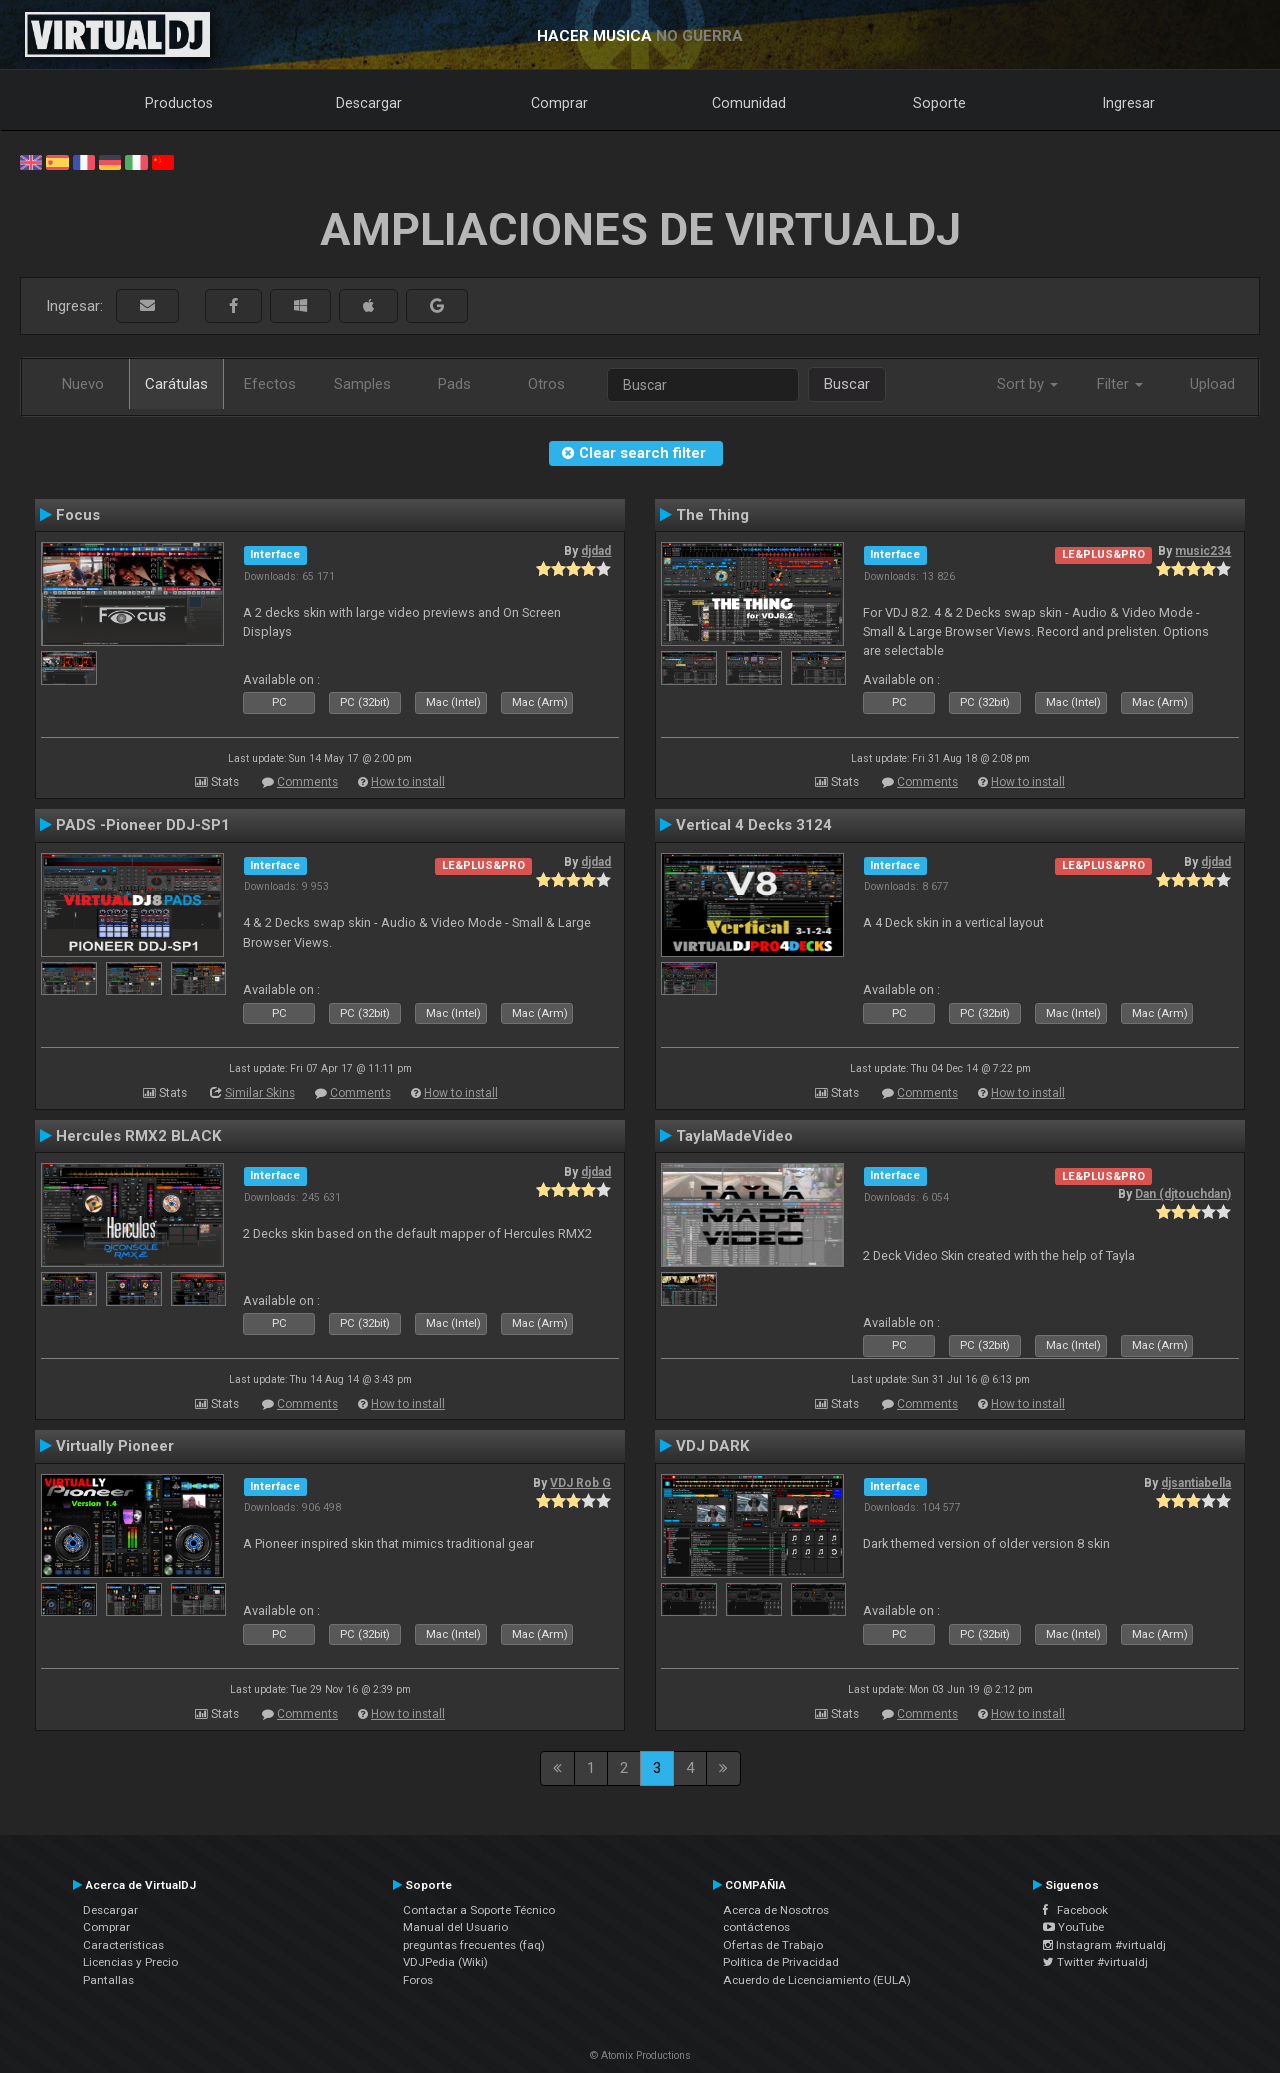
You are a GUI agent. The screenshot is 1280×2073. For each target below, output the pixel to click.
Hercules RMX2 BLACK (139, 1136)
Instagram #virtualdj (1104, 1945)
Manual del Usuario (455, 1927)
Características (123, 1945)
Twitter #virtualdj (1095, 1962)
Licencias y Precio (130, 1962)
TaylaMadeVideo (734, 1136)
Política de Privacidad (781, 1962)
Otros (546, 384)
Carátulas (176, 384)
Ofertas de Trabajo (773, 1945)
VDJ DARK (713, 1446)
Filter (1120, 384)
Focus (78, 515)
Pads (454, 384)
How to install (408, 782)
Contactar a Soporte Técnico (479, 1910)
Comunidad (749, 103)
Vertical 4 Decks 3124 (754, 825)
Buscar (847, 384)
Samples (362, 384)
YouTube (1073, 1927)
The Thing (712, 515)
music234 (1203, 551)
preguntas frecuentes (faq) (474, 1945)
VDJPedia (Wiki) (445, 1962)
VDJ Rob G (580, 1483)
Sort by (1027, 384)
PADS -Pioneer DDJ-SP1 (143, 825)
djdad (596, 551)
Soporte (939, 103)
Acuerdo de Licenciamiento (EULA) (817, 1980)
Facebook (1075, 1910)
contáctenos (756, 1927)
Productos (179, 103)
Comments (307, 782)
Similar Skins (260, 1093)
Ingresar (1129, 103)
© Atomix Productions (640, 2055)
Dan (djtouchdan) (1183, 1194)
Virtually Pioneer (115, 1446)
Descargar (369, 103)
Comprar (559, 103)
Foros (418, 1980)
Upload (1212, 384)
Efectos (270, 384)
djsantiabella (1196, 1483)
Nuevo (83, 384)
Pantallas (108, 1980)
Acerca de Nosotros (776, 1910)
